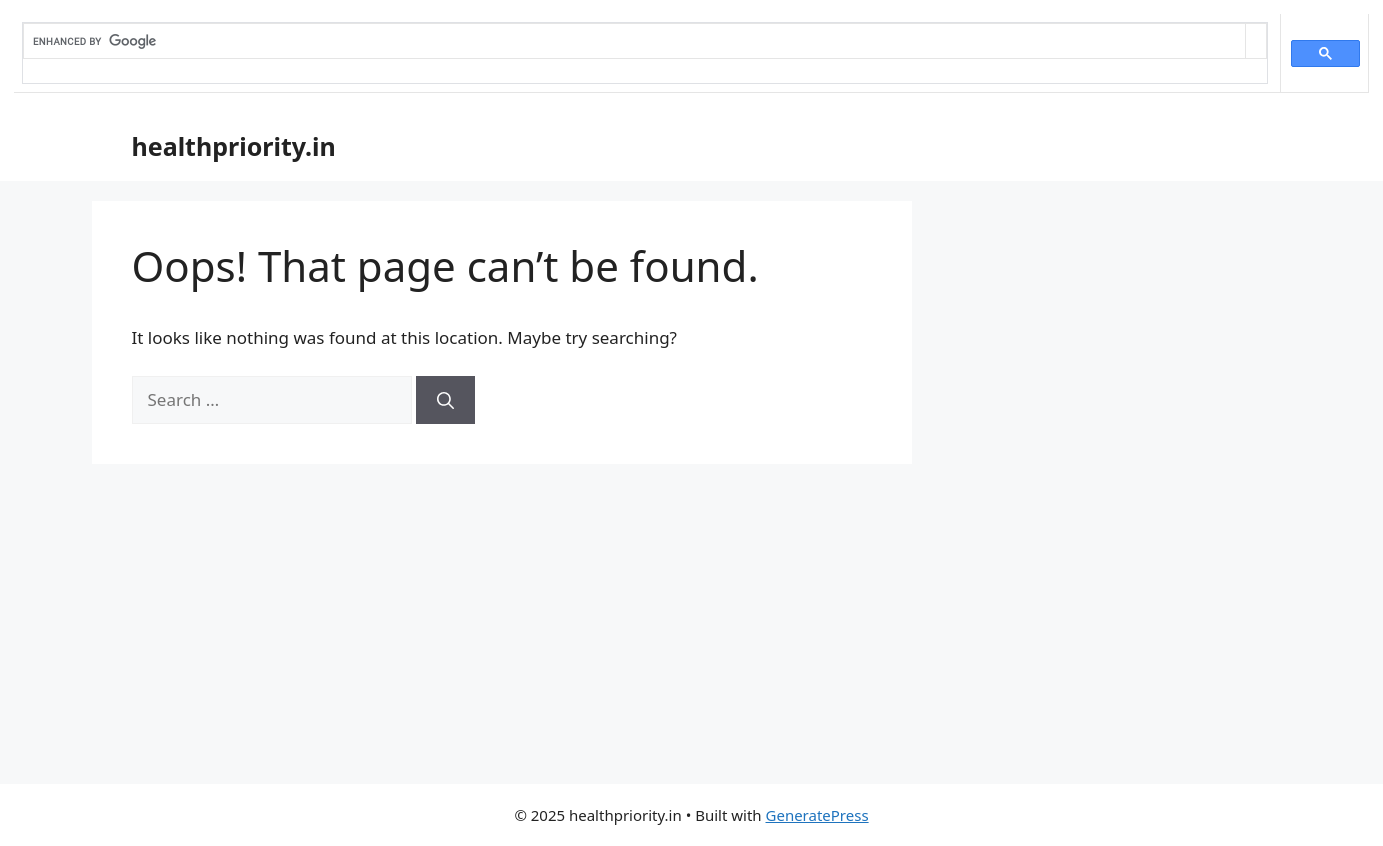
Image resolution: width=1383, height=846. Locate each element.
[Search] (445, 400)
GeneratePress (817, 815)
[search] (634, 41)
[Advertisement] (692, 634)
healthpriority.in (234, 146)
